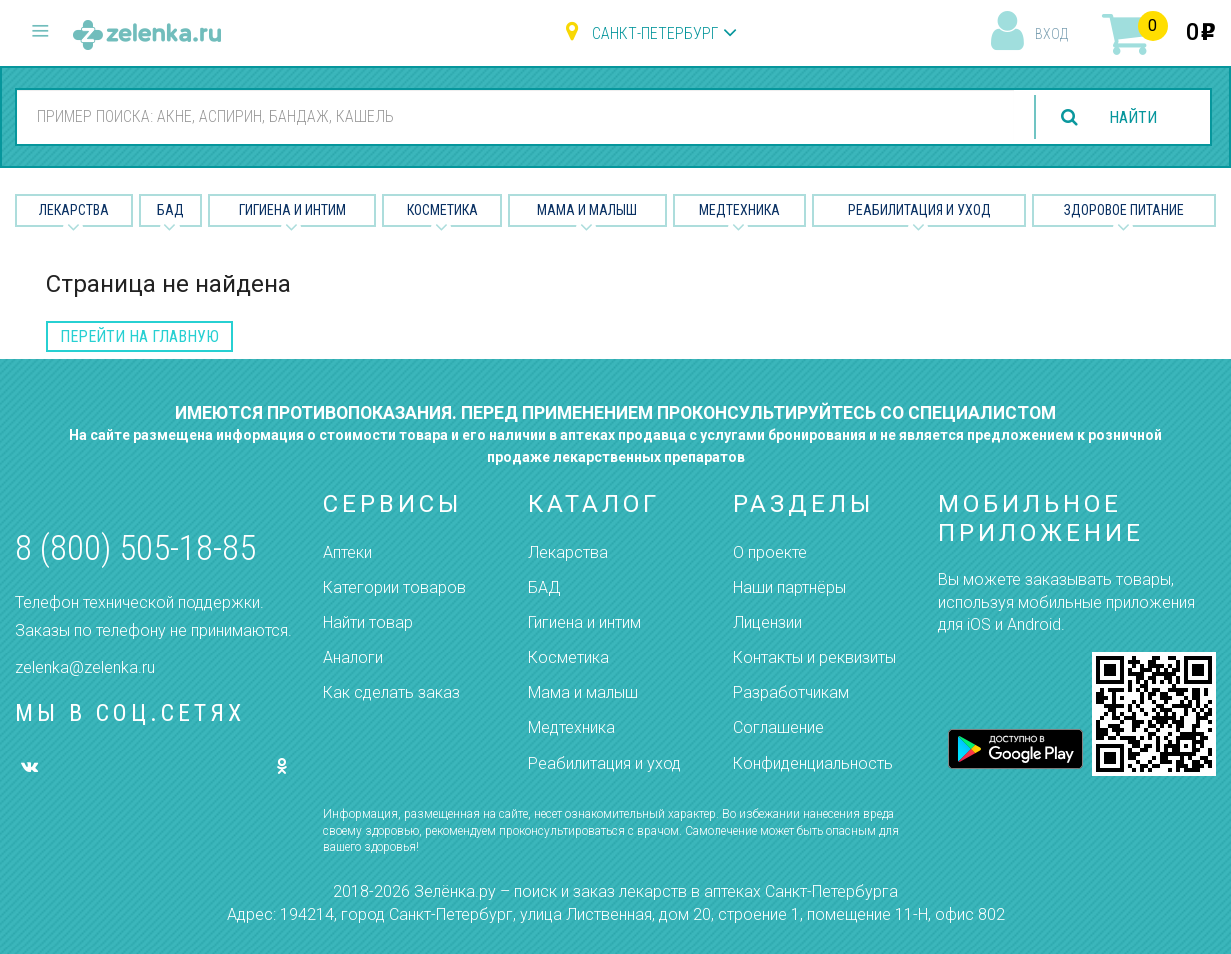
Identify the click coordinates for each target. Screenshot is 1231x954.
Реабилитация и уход (919, 210)
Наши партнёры (789, 587)
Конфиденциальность (813, 763)
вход (1051, 34)
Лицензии (767, 622)
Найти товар (368, 622)
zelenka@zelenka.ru (85, 667)
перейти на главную (139, 336)
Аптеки (347, 552)
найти (1133, 117)
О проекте (770, 552)
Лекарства (74, 210)
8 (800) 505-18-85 (135, 548)
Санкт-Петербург (655, 33)
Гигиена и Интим (292, 210)
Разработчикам (791, 692)
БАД (170, 210)
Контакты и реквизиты (814, 657)
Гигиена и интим (584, 622)
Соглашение (778, 727)
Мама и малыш (587, 210)
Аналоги (353, 657)
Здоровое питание (1124, 210)
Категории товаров (394, 587)
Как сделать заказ (391, 692)
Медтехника (739, 210)
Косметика (442, 210)
